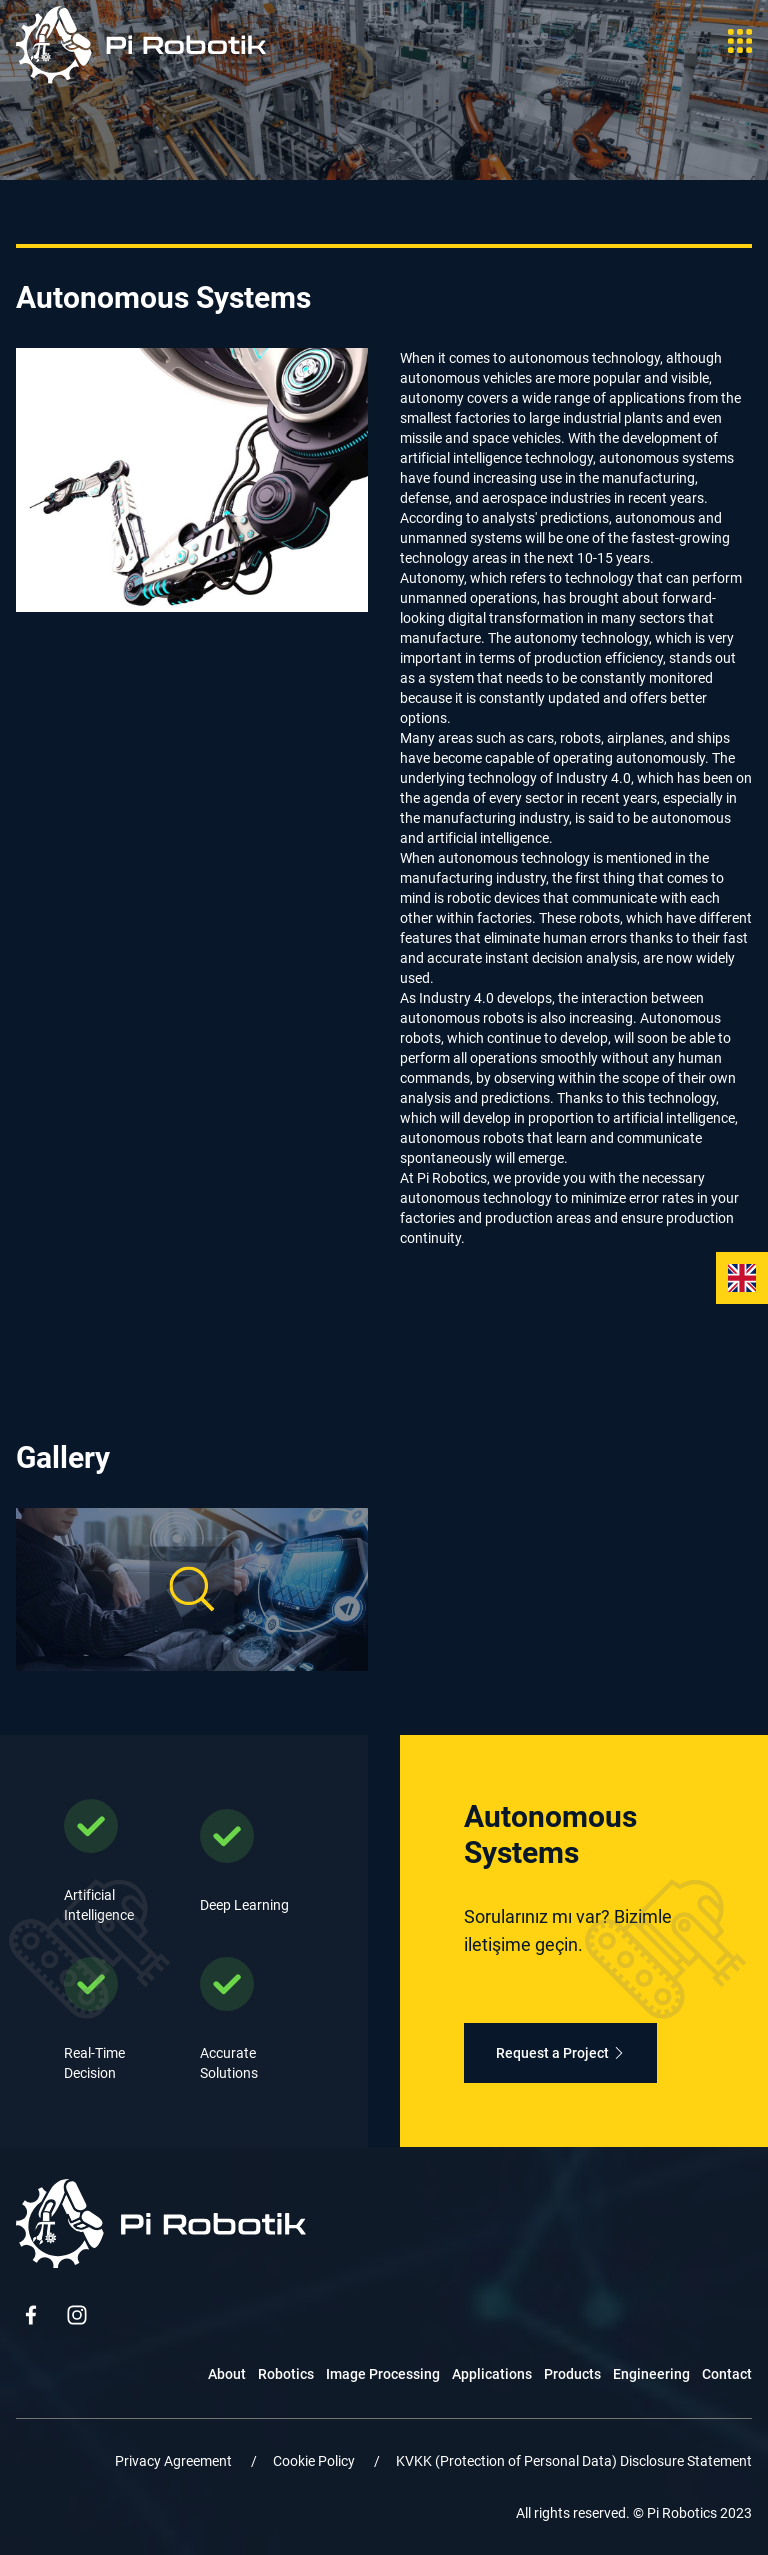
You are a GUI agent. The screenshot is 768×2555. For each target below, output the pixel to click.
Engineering (651, 2374)
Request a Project (560, 2053)
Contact (727, 2374)
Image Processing (383, 2374)
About (227, 2374)
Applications (492, 2374)
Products (572, 2374)
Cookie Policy (315, 2461)
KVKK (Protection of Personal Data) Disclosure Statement (574, 2461)
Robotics (286, 2374)
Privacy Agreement (175, 2461)
